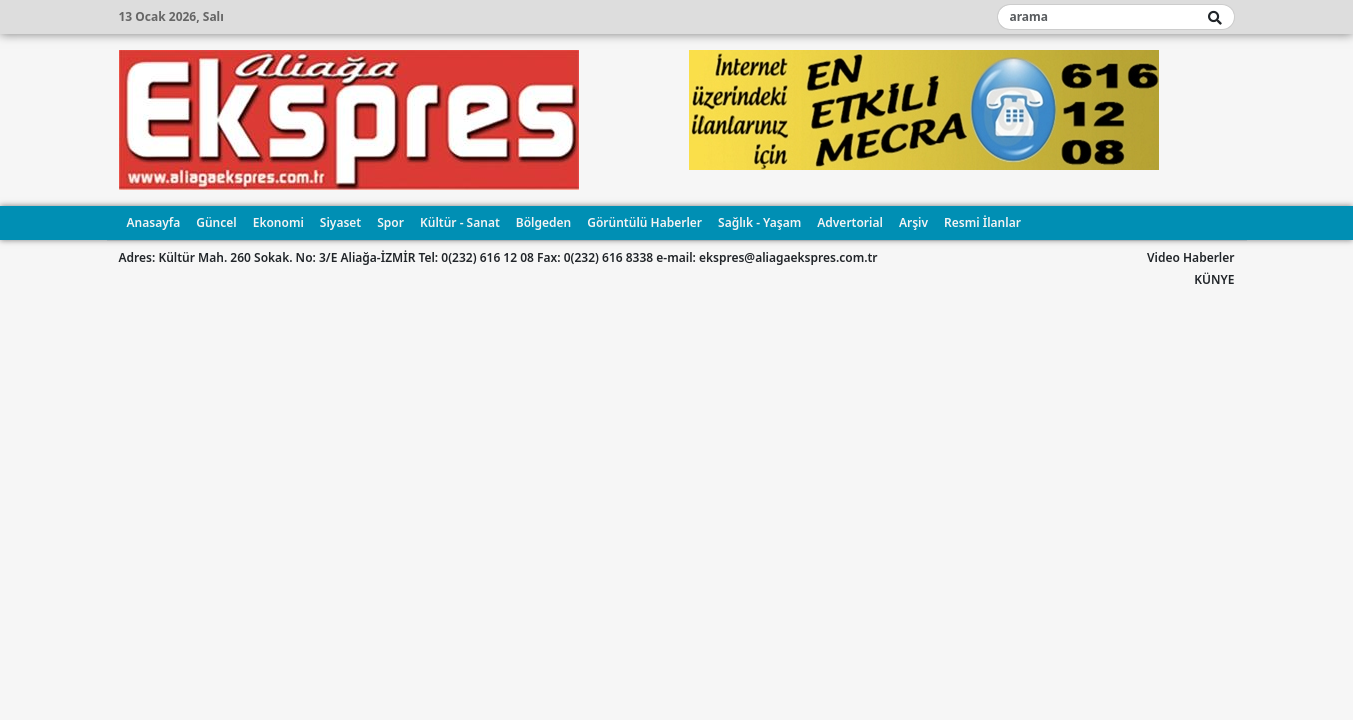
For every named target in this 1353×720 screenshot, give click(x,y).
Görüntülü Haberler (644, 222)
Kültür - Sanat (460, 222)
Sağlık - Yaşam (759, 222)
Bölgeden (543, 222)
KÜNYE (1214, 279)
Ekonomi (278, 222)
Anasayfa (154, 222)
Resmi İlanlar (982, 222)
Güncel (216, 222)
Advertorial (850, 222)
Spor (390, 222)
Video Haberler (1190, 257)
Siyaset (340, 222)
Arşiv (913, 222)
